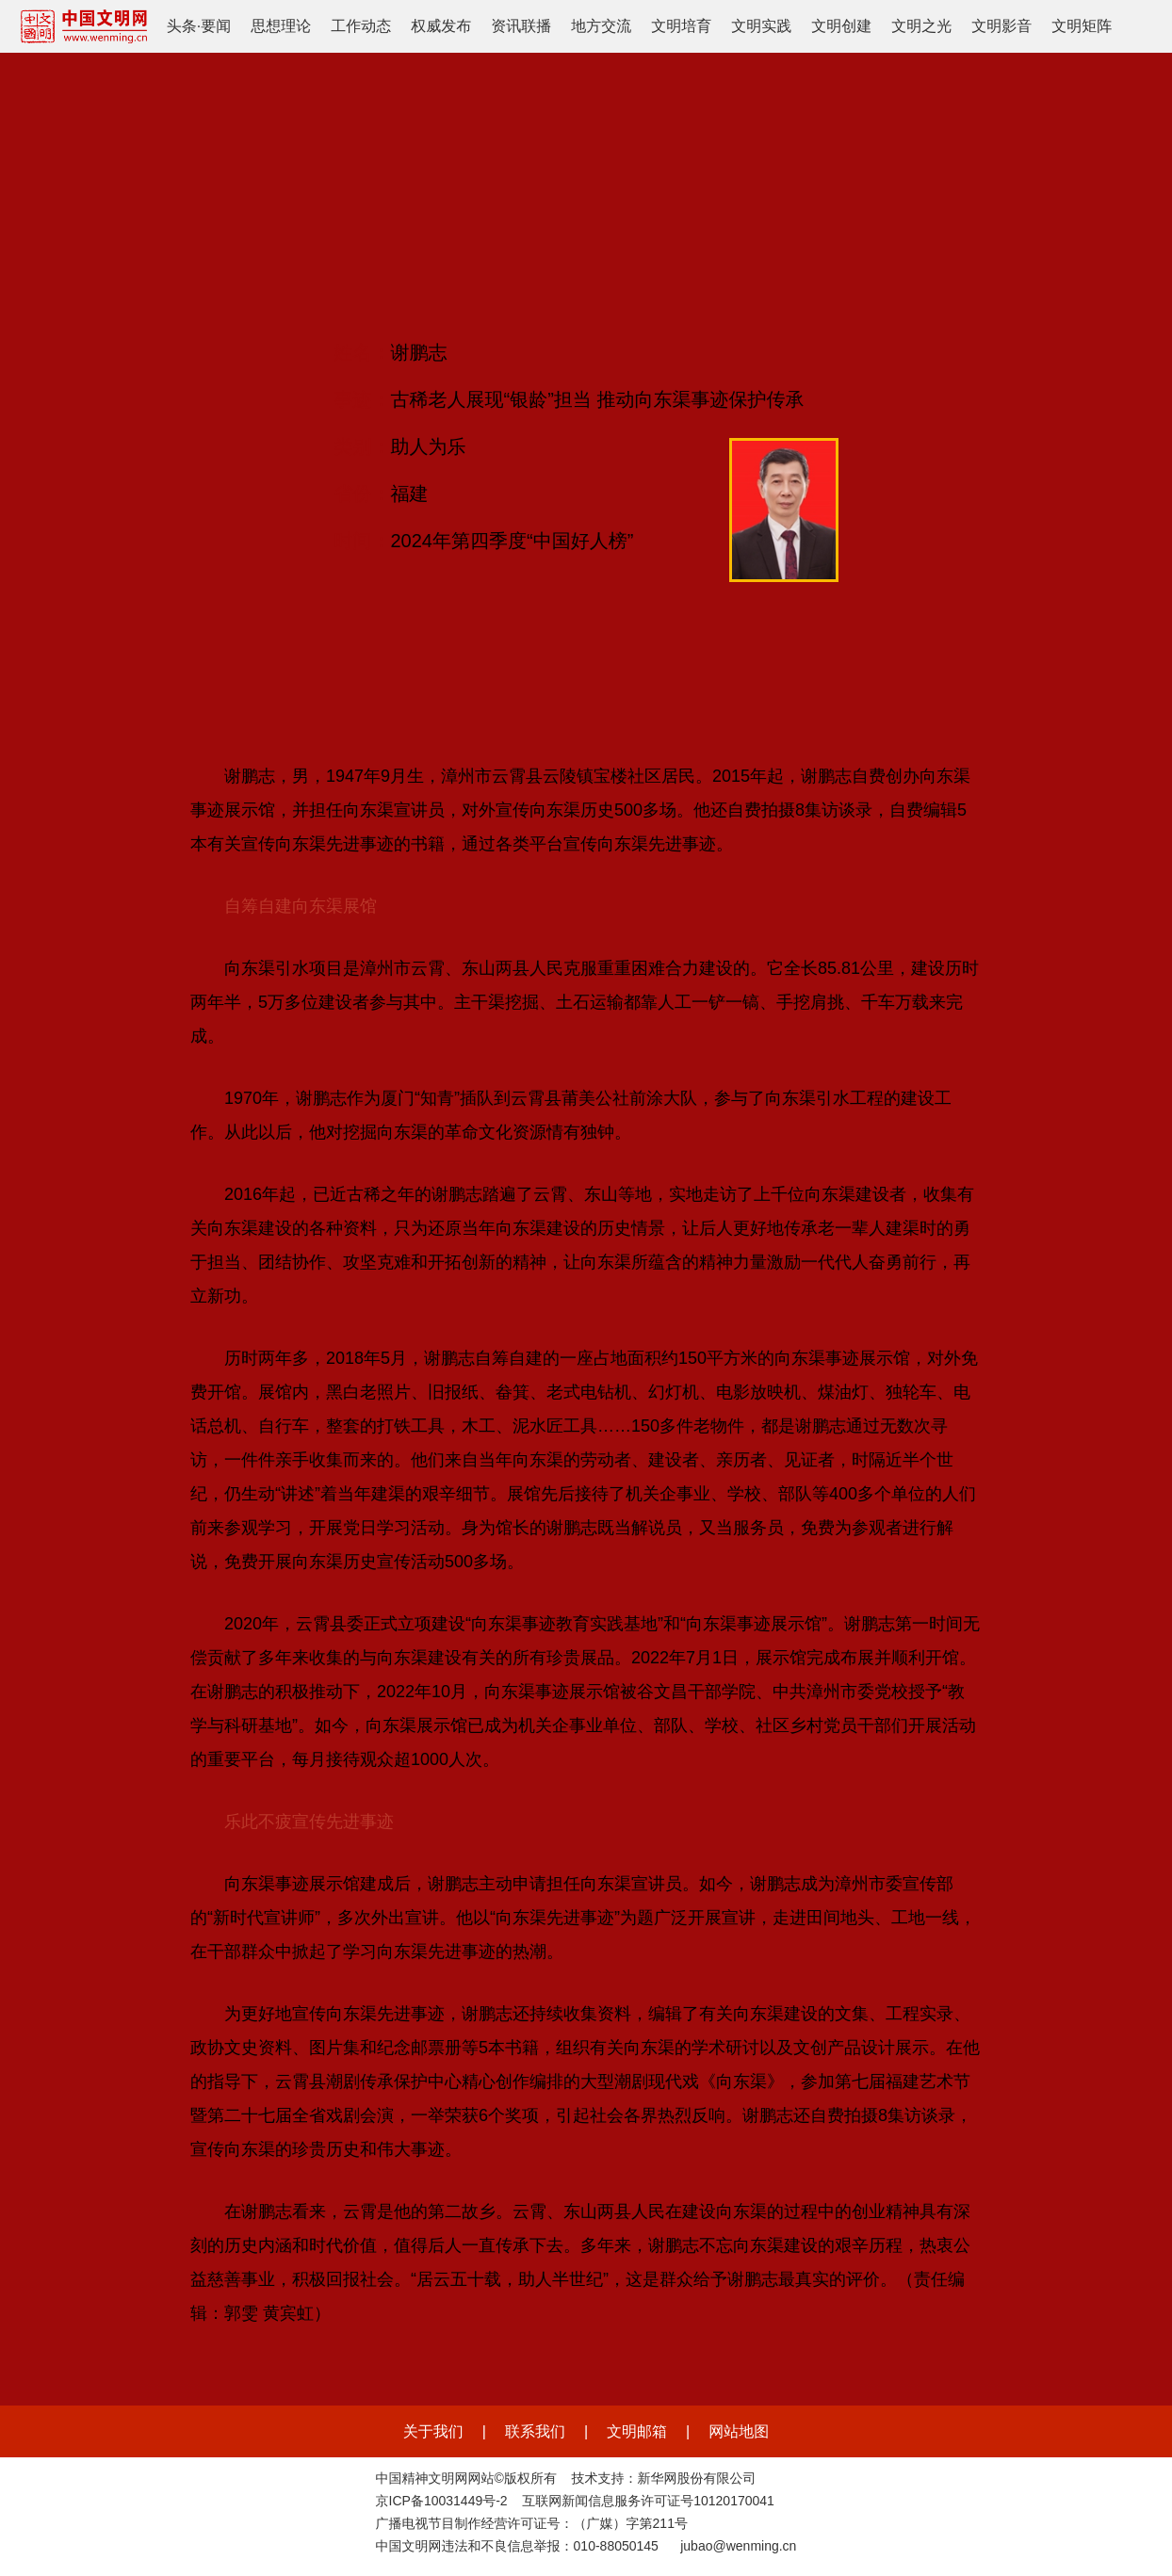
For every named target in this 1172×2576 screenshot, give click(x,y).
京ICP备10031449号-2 (442, 2500)
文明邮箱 (637, 2431)
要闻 (216, 26)
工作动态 (361, 26)
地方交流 (601, 26)
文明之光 (921, 26)
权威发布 (441, 26)
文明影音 (1001, 26)
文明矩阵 (1081, 26)
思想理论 (281, 26)
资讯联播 (521, 26)
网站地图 (738, 2431)
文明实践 (761, 26)
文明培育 (681, 26)
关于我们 (433, 2431)
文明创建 (841, 26)
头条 (182, 26)
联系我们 (535, 2431)
